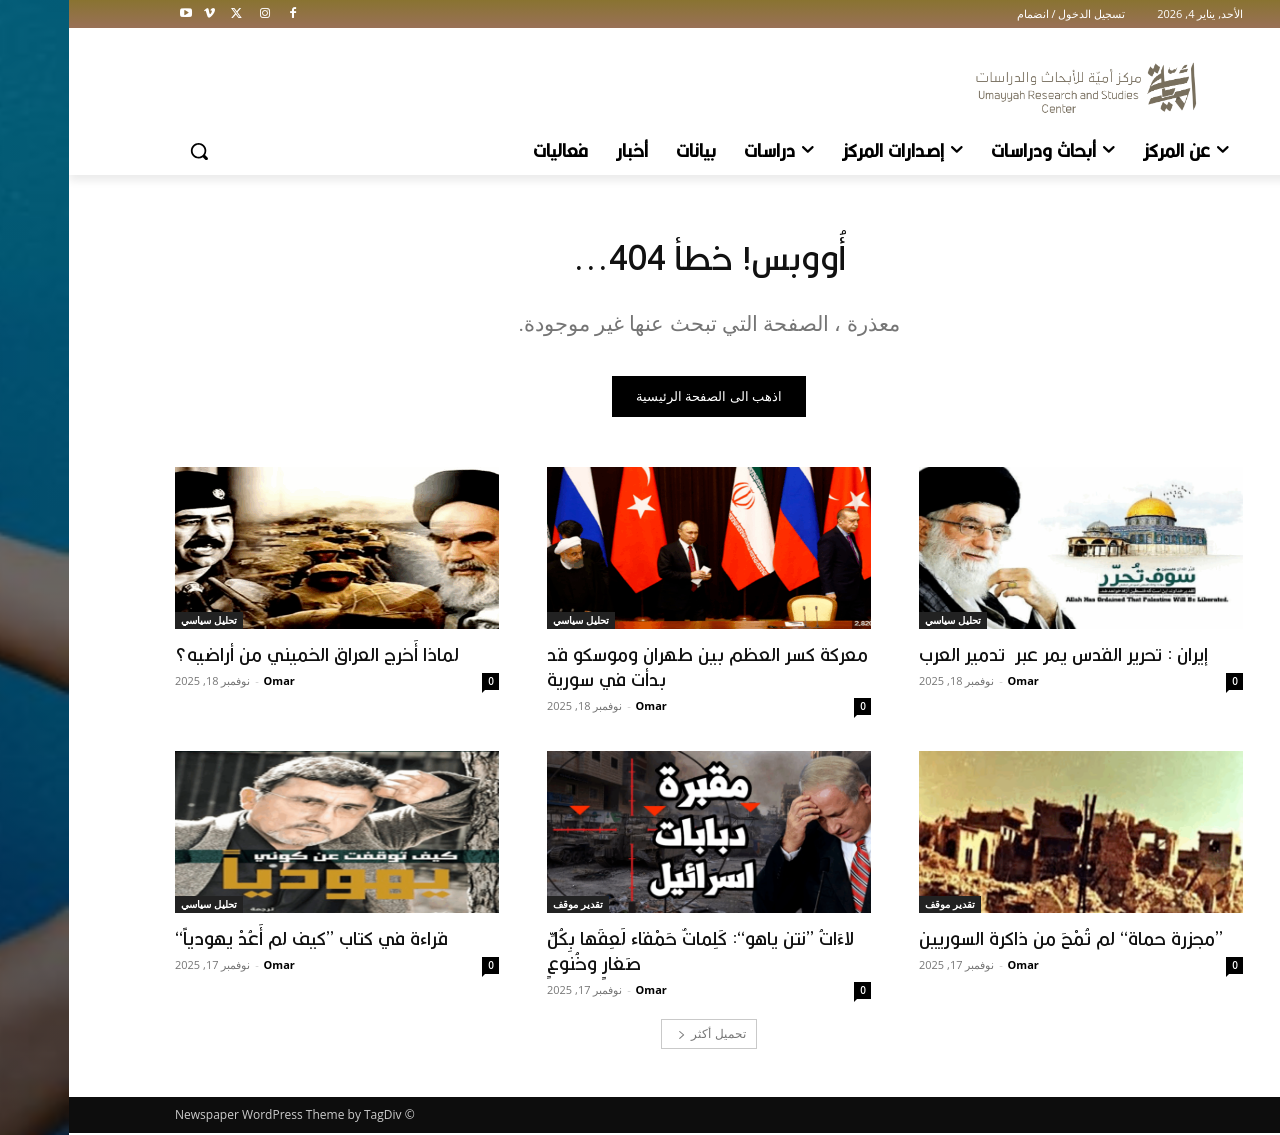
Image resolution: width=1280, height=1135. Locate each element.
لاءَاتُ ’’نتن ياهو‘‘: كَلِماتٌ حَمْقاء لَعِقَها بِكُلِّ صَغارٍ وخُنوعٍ (631, 952)
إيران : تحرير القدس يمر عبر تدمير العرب (994, 656)
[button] (130, 151)
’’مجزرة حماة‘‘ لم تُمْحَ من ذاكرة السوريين (1002, 940)
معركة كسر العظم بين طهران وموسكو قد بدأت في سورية (638, 668)
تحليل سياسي (884, 622)
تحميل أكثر (642, 1035)
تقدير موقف (881, 906)
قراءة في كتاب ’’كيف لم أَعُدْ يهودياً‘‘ (242, 940)
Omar (954, 682)
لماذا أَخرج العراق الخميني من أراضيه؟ (248, 656)
